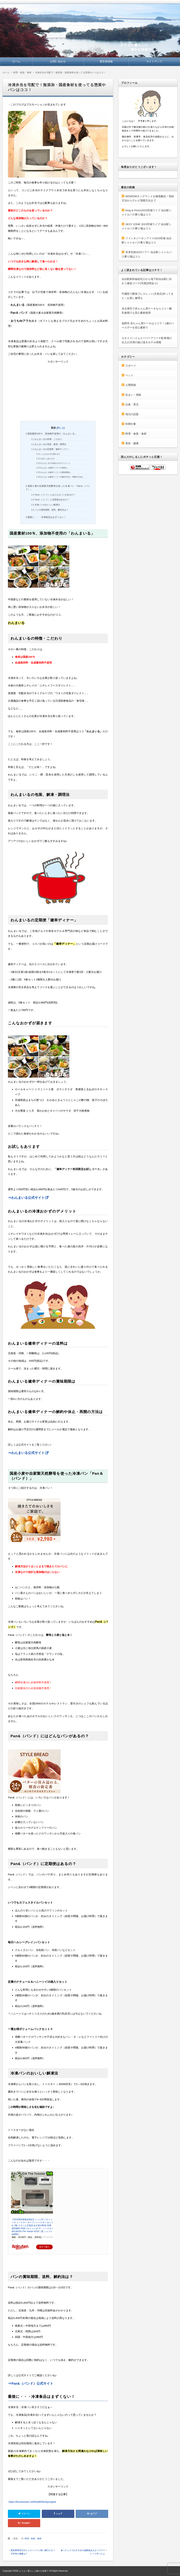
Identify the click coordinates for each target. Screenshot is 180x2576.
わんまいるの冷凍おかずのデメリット (53, 463)
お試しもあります (45, 459)
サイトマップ (154, 61)
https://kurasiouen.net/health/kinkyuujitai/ (32, 2501)
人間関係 (130, 384)
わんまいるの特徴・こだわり (46, 439)
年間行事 (130, 423)
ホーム (16, 61)
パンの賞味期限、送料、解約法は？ (49, 510)
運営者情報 (106, 61)
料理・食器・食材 (33, 2538)
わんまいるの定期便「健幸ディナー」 (50, 449)
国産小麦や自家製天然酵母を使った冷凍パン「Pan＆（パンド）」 (58, 487)
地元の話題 (132, 414)
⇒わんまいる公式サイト (26, 1198)
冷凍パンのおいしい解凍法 (45, 505)
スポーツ (130, 365)
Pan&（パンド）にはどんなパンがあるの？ (53, 495)
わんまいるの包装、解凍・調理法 (48, 444)
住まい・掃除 (133, 394)
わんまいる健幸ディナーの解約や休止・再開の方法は (59, 477)
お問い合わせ (58, 61)
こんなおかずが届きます (48, 454)
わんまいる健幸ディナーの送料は (51, 468)
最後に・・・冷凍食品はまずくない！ (46, 517)
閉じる (60, 427)
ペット (129, 375)
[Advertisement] (58, 391)
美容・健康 (132, 443)
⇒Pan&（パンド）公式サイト (30, 2383)
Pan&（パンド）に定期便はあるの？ (50, 500)
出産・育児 (132, 404)
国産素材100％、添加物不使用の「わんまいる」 (51, 433)
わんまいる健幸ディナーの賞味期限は (53, 472)
